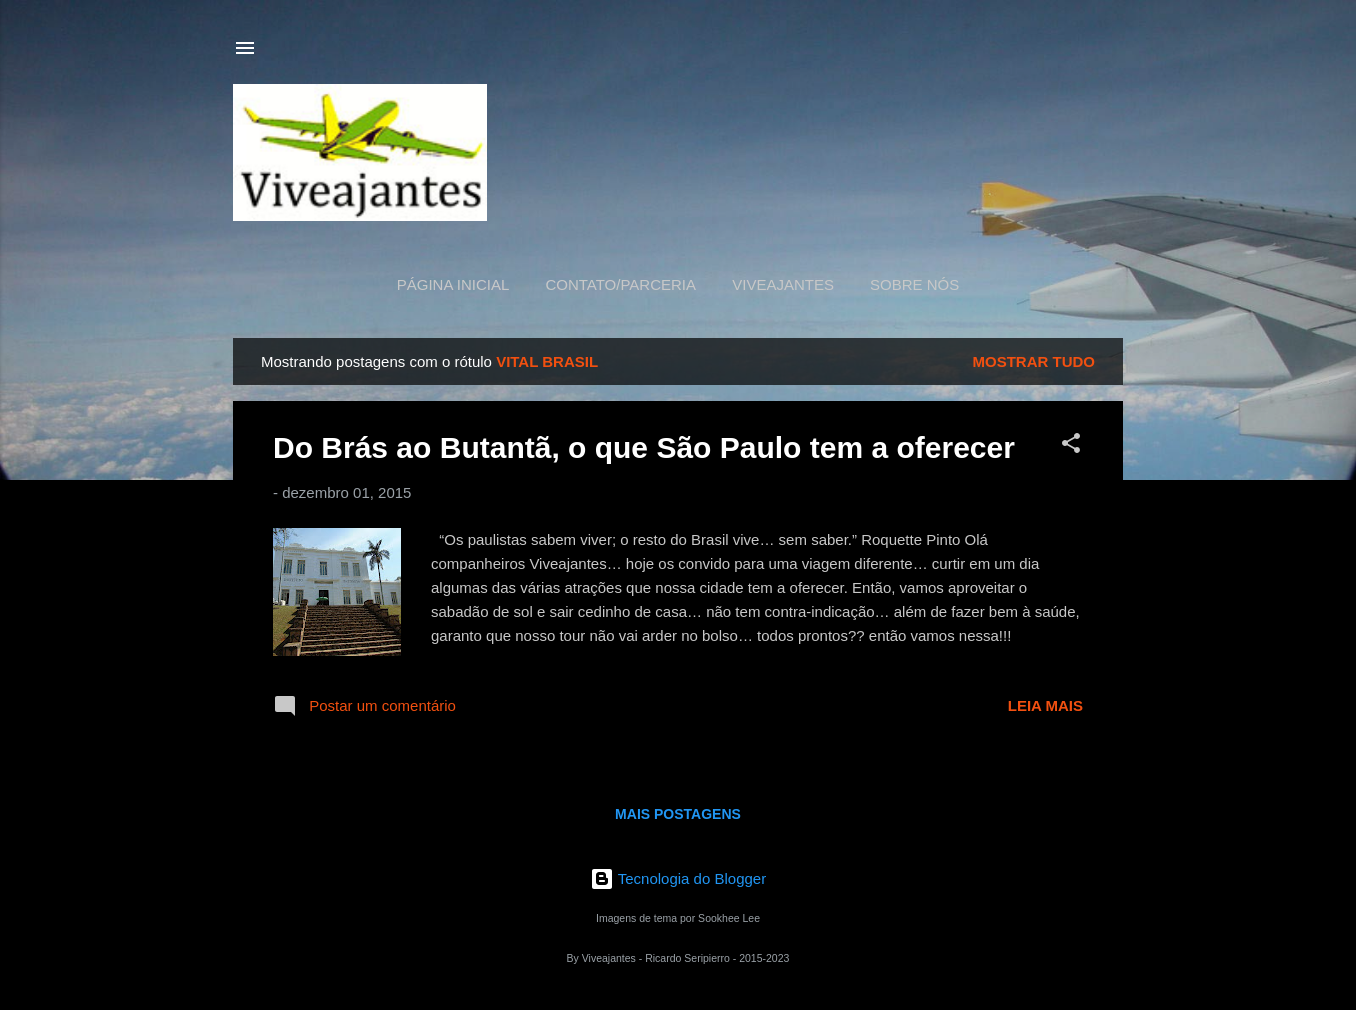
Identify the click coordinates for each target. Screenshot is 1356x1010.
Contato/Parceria (620, 284)
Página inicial (453, 284)
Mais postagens (678, 814)
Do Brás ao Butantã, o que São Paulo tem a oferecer (644, 447)
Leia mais (1045, 705)
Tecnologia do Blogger (678, 878)
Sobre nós (914, 284)
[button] (1071, 446)
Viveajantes (783, 284)
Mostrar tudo (1034, 361)
